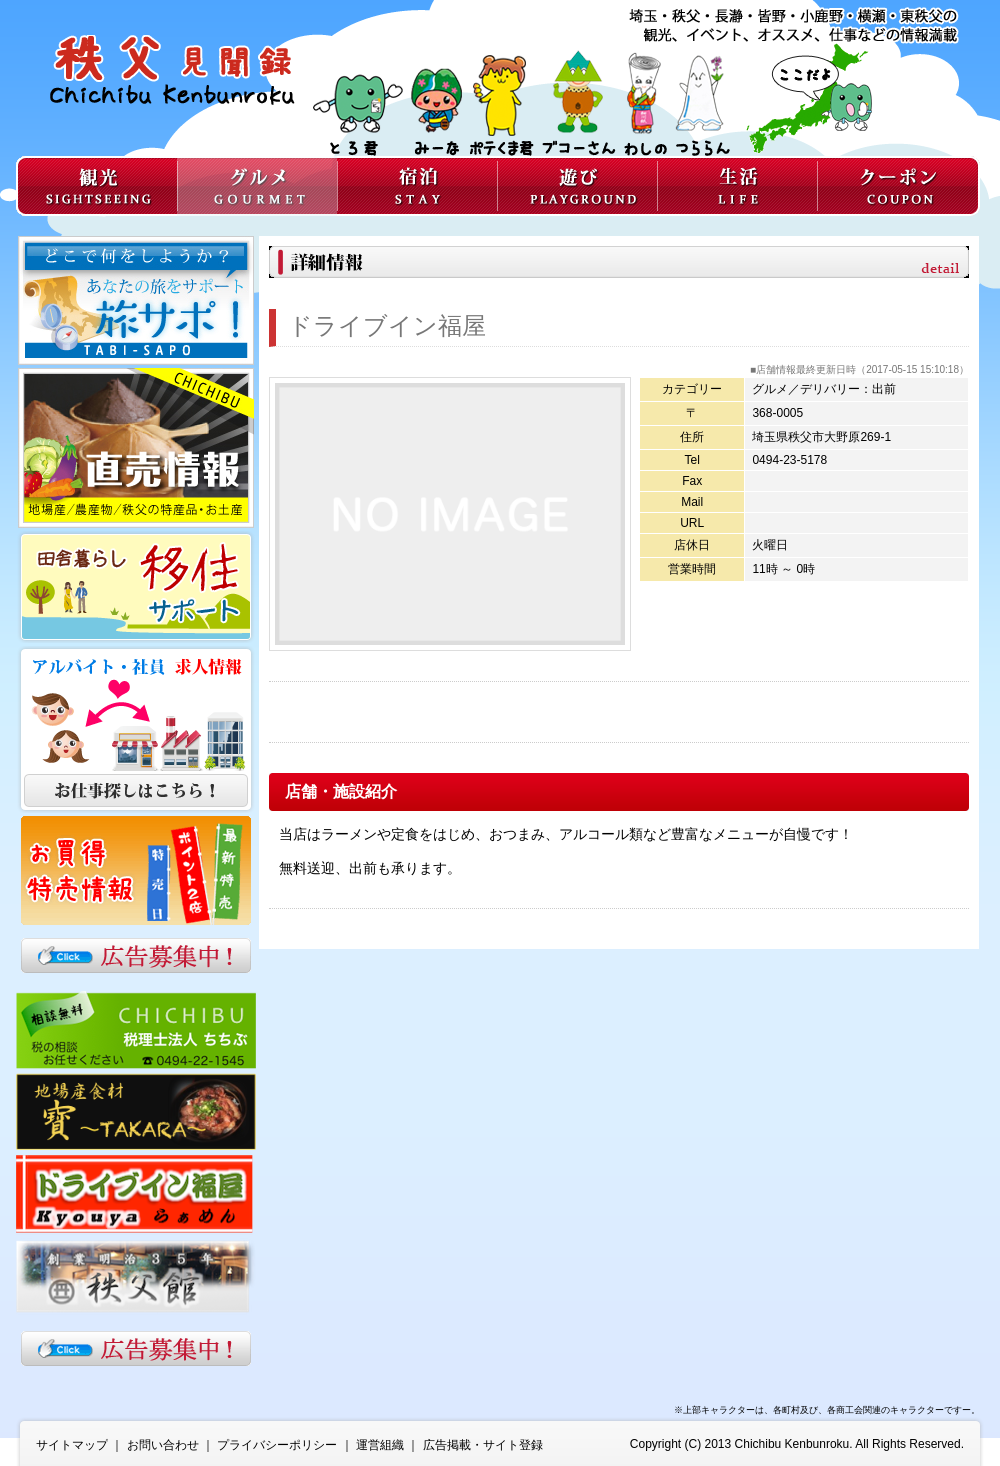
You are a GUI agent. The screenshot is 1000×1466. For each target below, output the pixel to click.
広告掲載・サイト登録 (483, 1445)
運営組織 (380, 1445)
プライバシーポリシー (277, 1445)
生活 (737, 186)
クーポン (898, 186)
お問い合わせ (163, 1445)
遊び (577, 186)
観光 (96, 186)
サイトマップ (72, 1445)
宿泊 (417, 186)
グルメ (257, 186)
